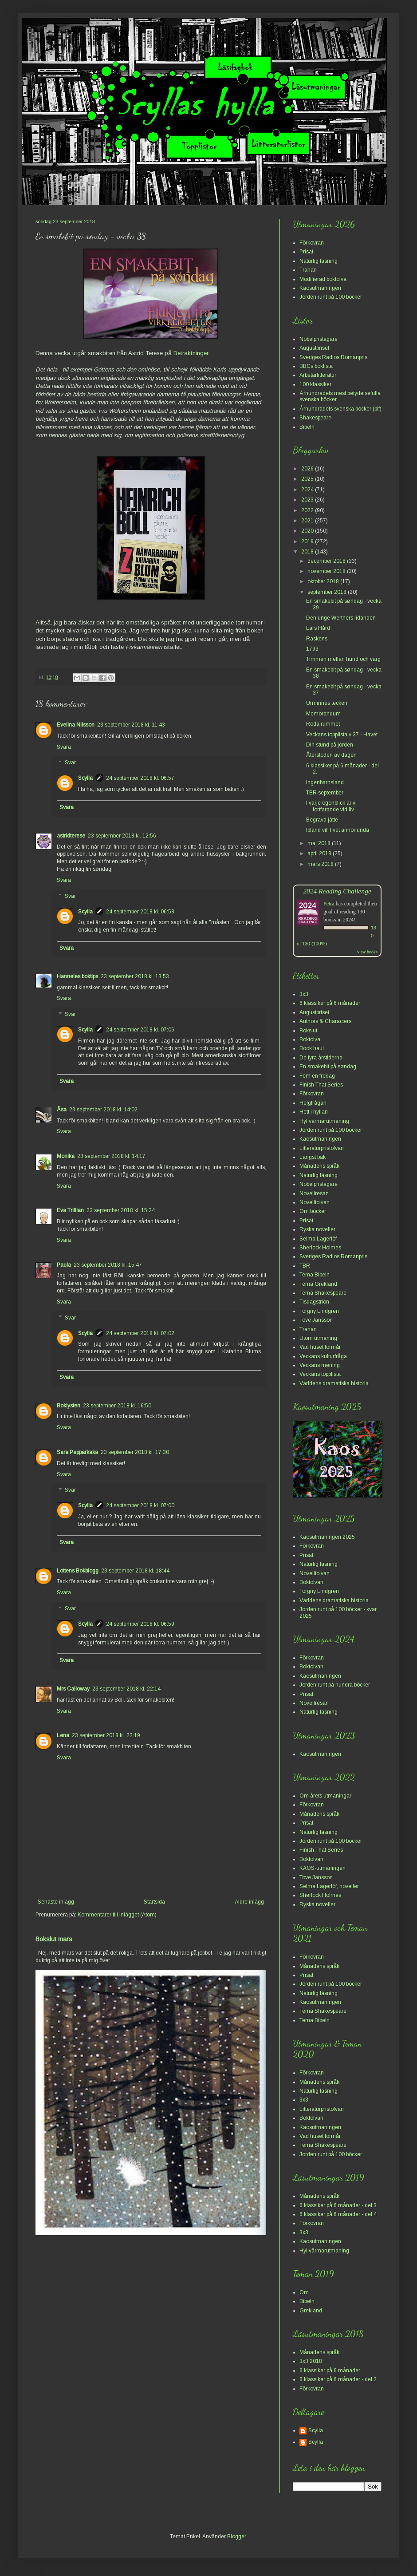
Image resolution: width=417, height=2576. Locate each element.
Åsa (62, 1109)
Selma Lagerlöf (318, 1239)
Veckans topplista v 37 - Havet (342, 734)
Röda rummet (323, 724)
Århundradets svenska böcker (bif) (340, 409)
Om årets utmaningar (325, 1796)
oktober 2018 (323, 581)
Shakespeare (315, 418)
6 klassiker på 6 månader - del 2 (338, 2379)
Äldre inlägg (249, 1902)
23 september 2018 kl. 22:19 (106, 1735)
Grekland (310, 2310)
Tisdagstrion (314, 1302)
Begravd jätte (322, 820)
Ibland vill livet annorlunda (337, 830)
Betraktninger (190, 353)
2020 (308, 531)
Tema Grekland (318, 1284)
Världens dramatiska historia (334, 1383)
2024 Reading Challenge (337, 891)
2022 (308, 510)
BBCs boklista (316, 366)
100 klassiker (315, 384)
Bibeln (307, 427)
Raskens (316, 639)
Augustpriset (314, 348)
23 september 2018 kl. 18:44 (135, 1571)
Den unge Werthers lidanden (341, 618)
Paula (64, 1265)
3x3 (303, 994)
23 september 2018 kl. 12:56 (122, 836)
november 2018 (327, 571)
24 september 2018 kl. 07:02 (140, 1333)
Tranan (308, 270)
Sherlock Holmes (320, 1248)
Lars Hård (318, 628)
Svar (70, 763)
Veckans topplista (320, 1374)
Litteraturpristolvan (321, 1148)
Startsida (154, 1902)
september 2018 (327, 592)
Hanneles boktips (77, 976)
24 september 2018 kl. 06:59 (140, 1624)
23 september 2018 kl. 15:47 (108, 1265)
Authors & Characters (325, 1021)
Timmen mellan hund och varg (343, 659)
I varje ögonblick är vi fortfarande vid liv (331, 806)
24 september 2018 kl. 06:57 (140, 778)
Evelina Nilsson (75, 725)
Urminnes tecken (326, 703)
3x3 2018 (310, 2361)
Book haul (311, 1048)
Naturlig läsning (318, 261)
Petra (328, 904)
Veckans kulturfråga (323, 1356)
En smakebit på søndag (327, 1066)
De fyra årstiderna (320, 1058)
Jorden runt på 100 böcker (330, 297)
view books (367, 951)
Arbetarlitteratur (317, 375)
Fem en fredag (317, 1076)
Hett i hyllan (313, 1112)
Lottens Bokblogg (77, 1571)
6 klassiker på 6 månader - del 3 (338, 2205)
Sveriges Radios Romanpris (333, 357)
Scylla (85, 778)
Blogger (236, 2536)
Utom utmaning (318, 1338)
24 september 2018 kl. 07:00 (140, 1505)
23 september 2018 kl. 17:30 (135, 1452)
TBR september (324, 793)
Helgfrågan (313, 1103)
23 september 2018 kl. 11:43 (131, 725)
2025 (308, 479)
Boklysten (68, 1406)
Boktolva (309, 1039)
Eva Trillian (70, 1210)
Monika (66, 1156)
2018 (308, 552)
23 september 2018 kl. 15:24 (121, 1210)
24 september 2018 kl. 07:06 (140, 1030)
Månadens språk (319, 1166)
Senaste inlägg (56, 1902)
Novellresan (314, 1193)
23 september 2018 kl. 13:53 (135, 976)
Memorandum (323, 714)
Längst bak (312, 1157)
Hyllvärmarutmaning (324, 1121)
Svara (64, 747)
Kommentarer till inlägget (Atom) (117, 1915)
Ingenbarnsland (325, 782)
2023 (308, 500)
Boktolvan (311, 1582)
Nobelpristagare (318, 339)
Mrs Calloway (73, 1689)
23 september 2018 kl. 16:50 (117, 1406)
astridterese (71, 836)
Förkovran (311, 243)
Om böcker (312, 1211)
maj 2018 (319, 843)
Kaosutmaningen (320, 288)
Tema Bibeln (314, 1275)
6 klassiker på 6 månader (329, 1003)
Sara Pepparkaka (77, 1452)
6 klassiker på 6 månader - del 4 (338, 2214)
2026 (308, 469)
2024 (308, 489)
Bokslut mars (53, 1939)
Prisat (306, 252)
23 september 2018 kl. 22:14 (126, 1689)
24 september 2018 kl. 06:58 (140, 912)
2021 (308, 521)
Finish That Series (321, 1085)
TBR (304, 1266)
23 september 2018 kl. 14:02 (103, 1109)
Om (304, 2292)
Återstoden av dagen (331, 755)
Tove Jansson (316, 1320)
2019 (308, 541)
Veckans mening (319, 1365)
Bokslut (308, 1030)
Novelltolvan (314, 1202)
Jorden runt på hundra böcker (334, 1685)
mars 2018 (321, 864)
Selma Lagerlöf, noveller (329, 1886)
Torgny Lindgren (319, 1311)
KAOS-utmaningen (322, 1868)
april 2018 (320, 853)
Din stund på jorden (329, 745)
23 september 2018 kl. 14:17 (111, 1156)
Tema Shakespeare (322, 1293)
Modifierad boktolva (322, 279)
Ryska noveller (317, 1229)
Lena (63, 1735)
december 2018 (327, 561)
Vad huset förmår (320, 1347)
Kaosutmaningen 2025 (327, 1537)
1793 (312, 649)
